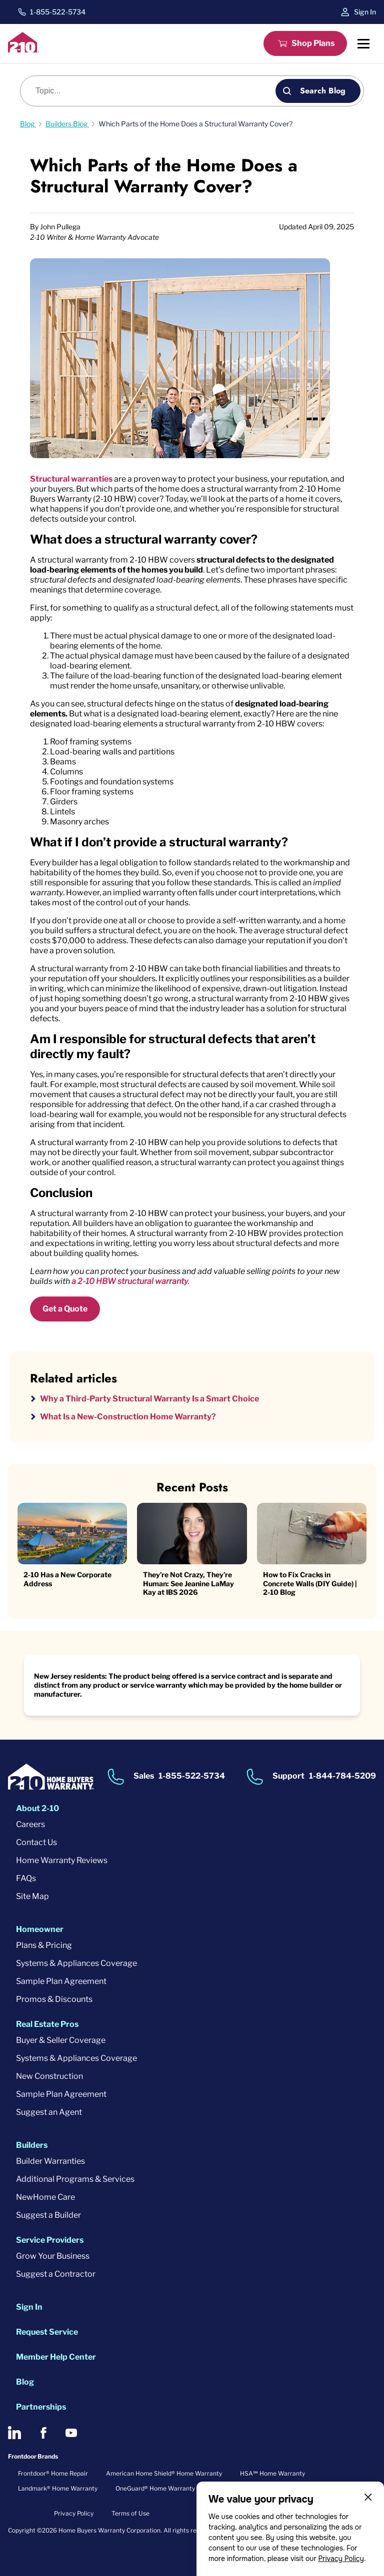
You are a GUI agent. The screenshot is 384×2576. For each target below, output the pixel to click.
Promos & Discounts (54, 1999)
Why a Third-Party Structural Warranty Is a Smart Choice (149, 1398)
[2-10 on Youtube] (71, 2433)
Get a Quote (65, 1308)
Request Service (47, 2332)
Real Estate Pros (47, 2024)
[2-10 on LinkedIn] (14, 2432)
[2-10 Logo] (23, 49)
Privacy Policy (341, 2558)
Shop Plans (313, 43)
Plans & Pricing (44, 1945)
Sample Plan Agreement (61, 1981)
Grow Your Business (53, 2256)
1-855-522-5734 (58, 12)
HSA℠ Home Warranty (272, 2473)
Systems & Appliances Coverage (76, 1963)
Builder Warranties (50, 2161)
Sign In (365, 11)
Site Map (32, 1896)
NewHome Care (45, 2197)
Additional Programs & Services (75, 2179)
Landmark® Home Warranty (58, 2488)
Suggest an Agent (49, 2112)
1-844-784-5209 (342, 1776)
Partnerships (41, 2407)
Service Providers (50, 2240)
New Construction (49, 2076)
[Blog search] (154, 91)
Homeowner (40, 1929)
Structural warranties (71, 479)
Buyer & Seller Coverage (61, 2040)
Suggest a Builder (48, 2215)
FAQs (26, 1878)
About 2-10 (37, 1808)
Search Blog (323, 90)
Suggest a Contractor (56, 2274)
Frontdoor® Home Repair (53, 2473)
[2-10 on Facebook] (43, 2433)
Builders (32, 2145)
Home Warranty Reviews (62, 1860)
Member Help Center (56, 2357)
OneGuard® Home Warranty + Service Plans (178, 2488)
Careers (30, 1824)
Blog (25, 2382)
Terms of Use (131, 2513)
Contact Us (36, 1842)
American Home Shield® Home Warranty (164, 2473)
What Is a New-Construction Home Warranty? (128, 1416)
